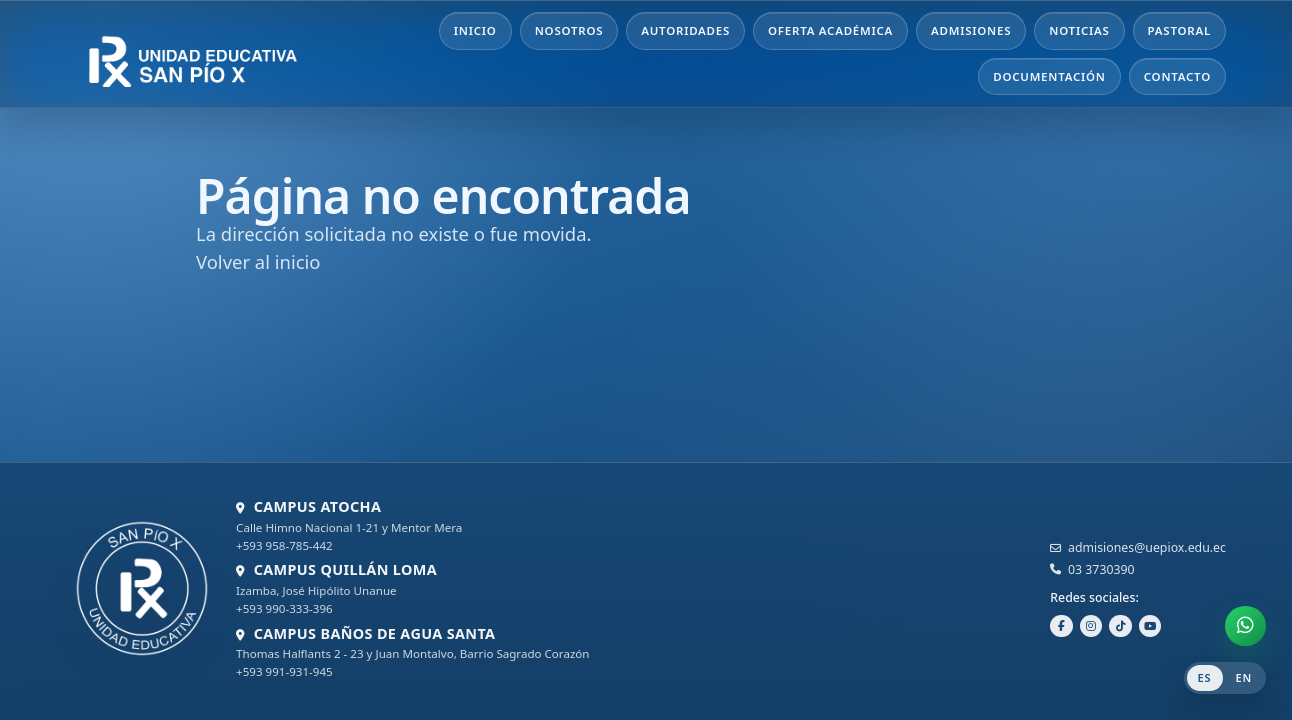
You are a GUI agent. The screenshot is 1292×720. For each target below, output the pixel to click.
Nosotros (569, 30)
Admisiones (971, 30)
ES (1205, 677)
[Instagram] (1091, 626)
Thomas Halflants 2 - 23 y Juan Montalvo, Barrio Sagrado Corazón (412, 653)
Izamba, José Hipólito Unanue (316, 590)
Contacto (1177, 76)
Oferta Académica (830, 30)
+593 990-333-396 (284, 608)
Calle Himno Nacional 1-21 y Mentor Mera (349, 527)
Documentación (1049, 76)
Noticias (1079, 30)
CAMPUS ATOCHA (318, 506)
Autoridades (685, 30)
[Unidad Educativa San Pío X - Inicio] (217, 54)
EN (1244, 677)
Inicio (475, 30)
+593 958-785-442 (284, 545)
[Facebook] (1061, 626)
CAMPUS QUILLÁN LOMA (345, 569)
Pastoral (1179, 30)
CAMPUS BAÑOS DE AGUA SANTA (375, 633)
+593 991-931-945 (284, 671)
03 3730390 (1101, 570)
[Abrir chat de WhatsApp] (1245, 626)
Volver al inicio (258, 261)
